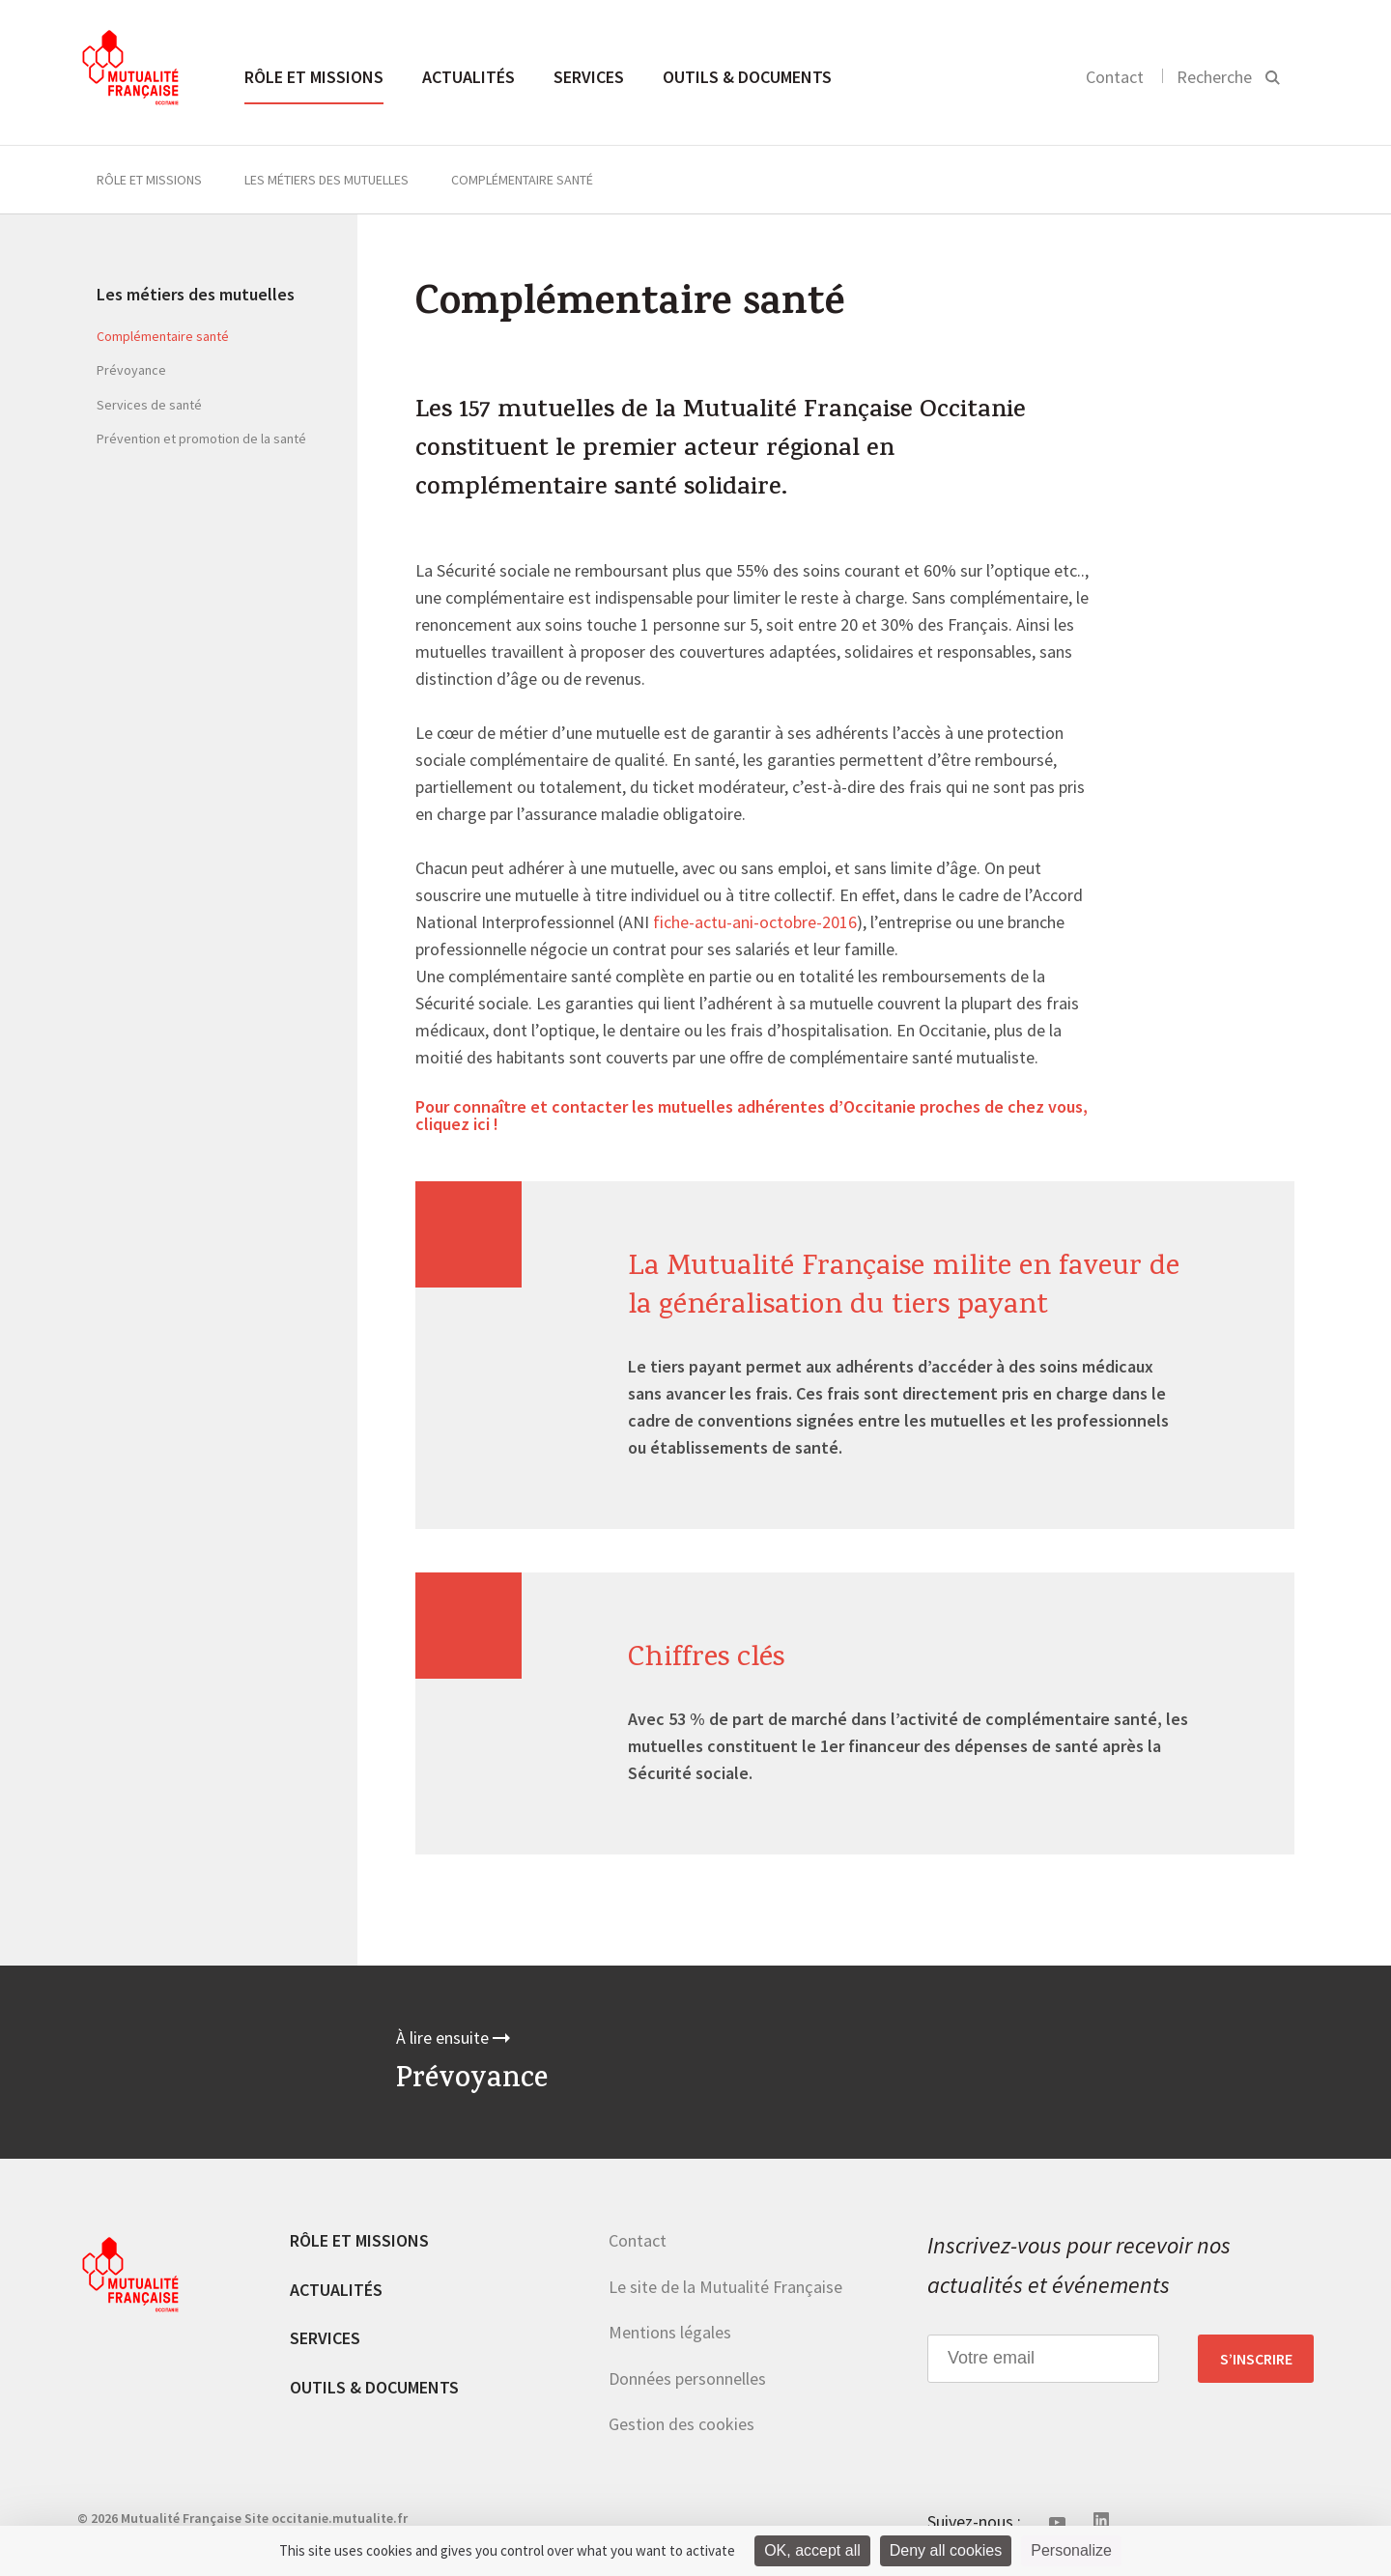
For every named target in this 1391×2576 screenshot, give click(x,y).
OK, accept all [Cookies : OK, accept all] (812, 2550)
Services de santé (149, 404)
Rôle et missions (313, 77)
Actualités (468, 77)
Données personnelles (687, 2378)
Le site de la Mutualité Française (725, 2287)
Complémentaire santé (163, 336)
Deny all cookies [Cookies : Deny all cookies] (946, 2550)
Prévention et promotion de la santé (201, 438)
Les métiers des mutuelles (326, 179)
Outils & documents (747, 77)
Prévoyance (131, 370)
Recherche (1214, 77)
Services (589, 77)
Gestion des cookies (681, 2424)
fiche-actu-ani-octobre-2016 (755, 923)
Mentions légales (670, 2332)
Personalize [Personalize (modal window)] (1071, 2550)
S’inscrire (1256, 2358)
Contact (1115, 77)
